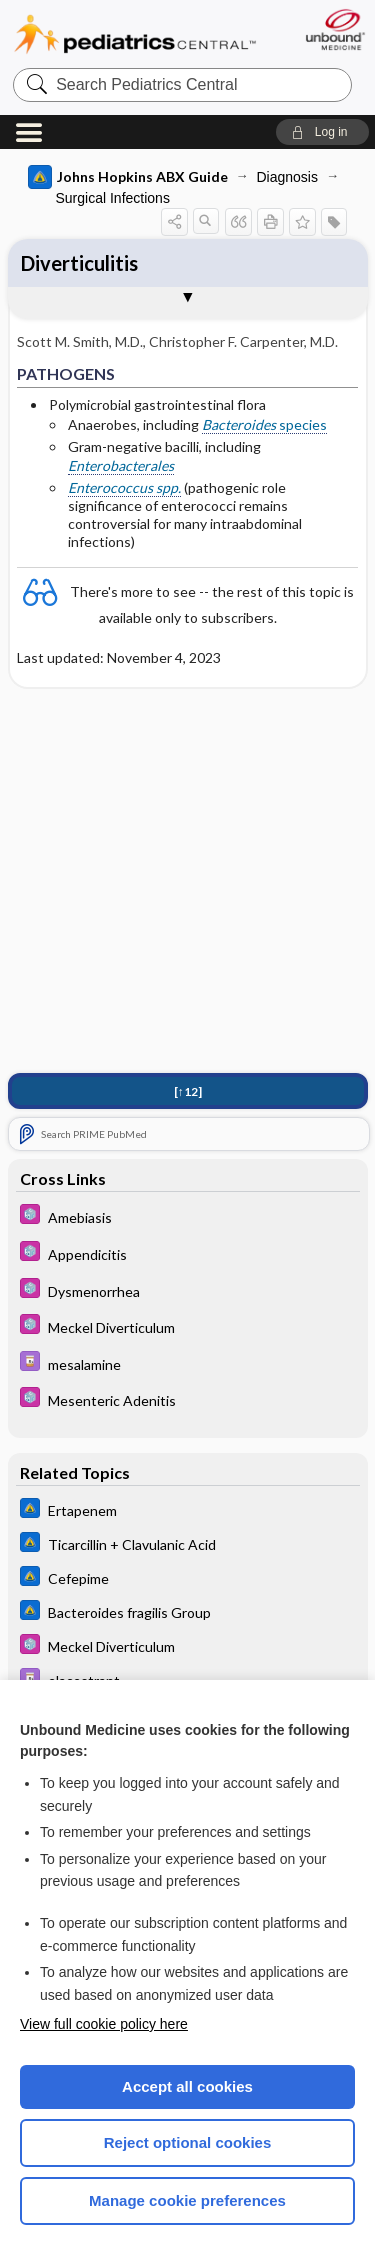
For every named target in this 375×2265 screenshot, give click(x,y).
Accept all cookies (187, 2086)
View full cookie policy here (104, 2024)
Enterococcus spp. (124, 487)
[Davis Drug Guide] (188, 1363)
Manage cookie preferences (187, 2200)
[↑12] (188, 1091)
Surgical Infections (113, 198)
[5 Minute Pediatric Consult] (188, 1216)
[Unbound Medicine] (334, 29)
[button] (322, 132)
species (264, 424)
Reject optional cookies (188, 2142)
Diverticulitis (79, 263)
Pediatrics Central (135, 34)
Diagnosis (287, 177)
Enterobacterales (121, 465)
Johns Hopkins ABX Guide (128, 177)
